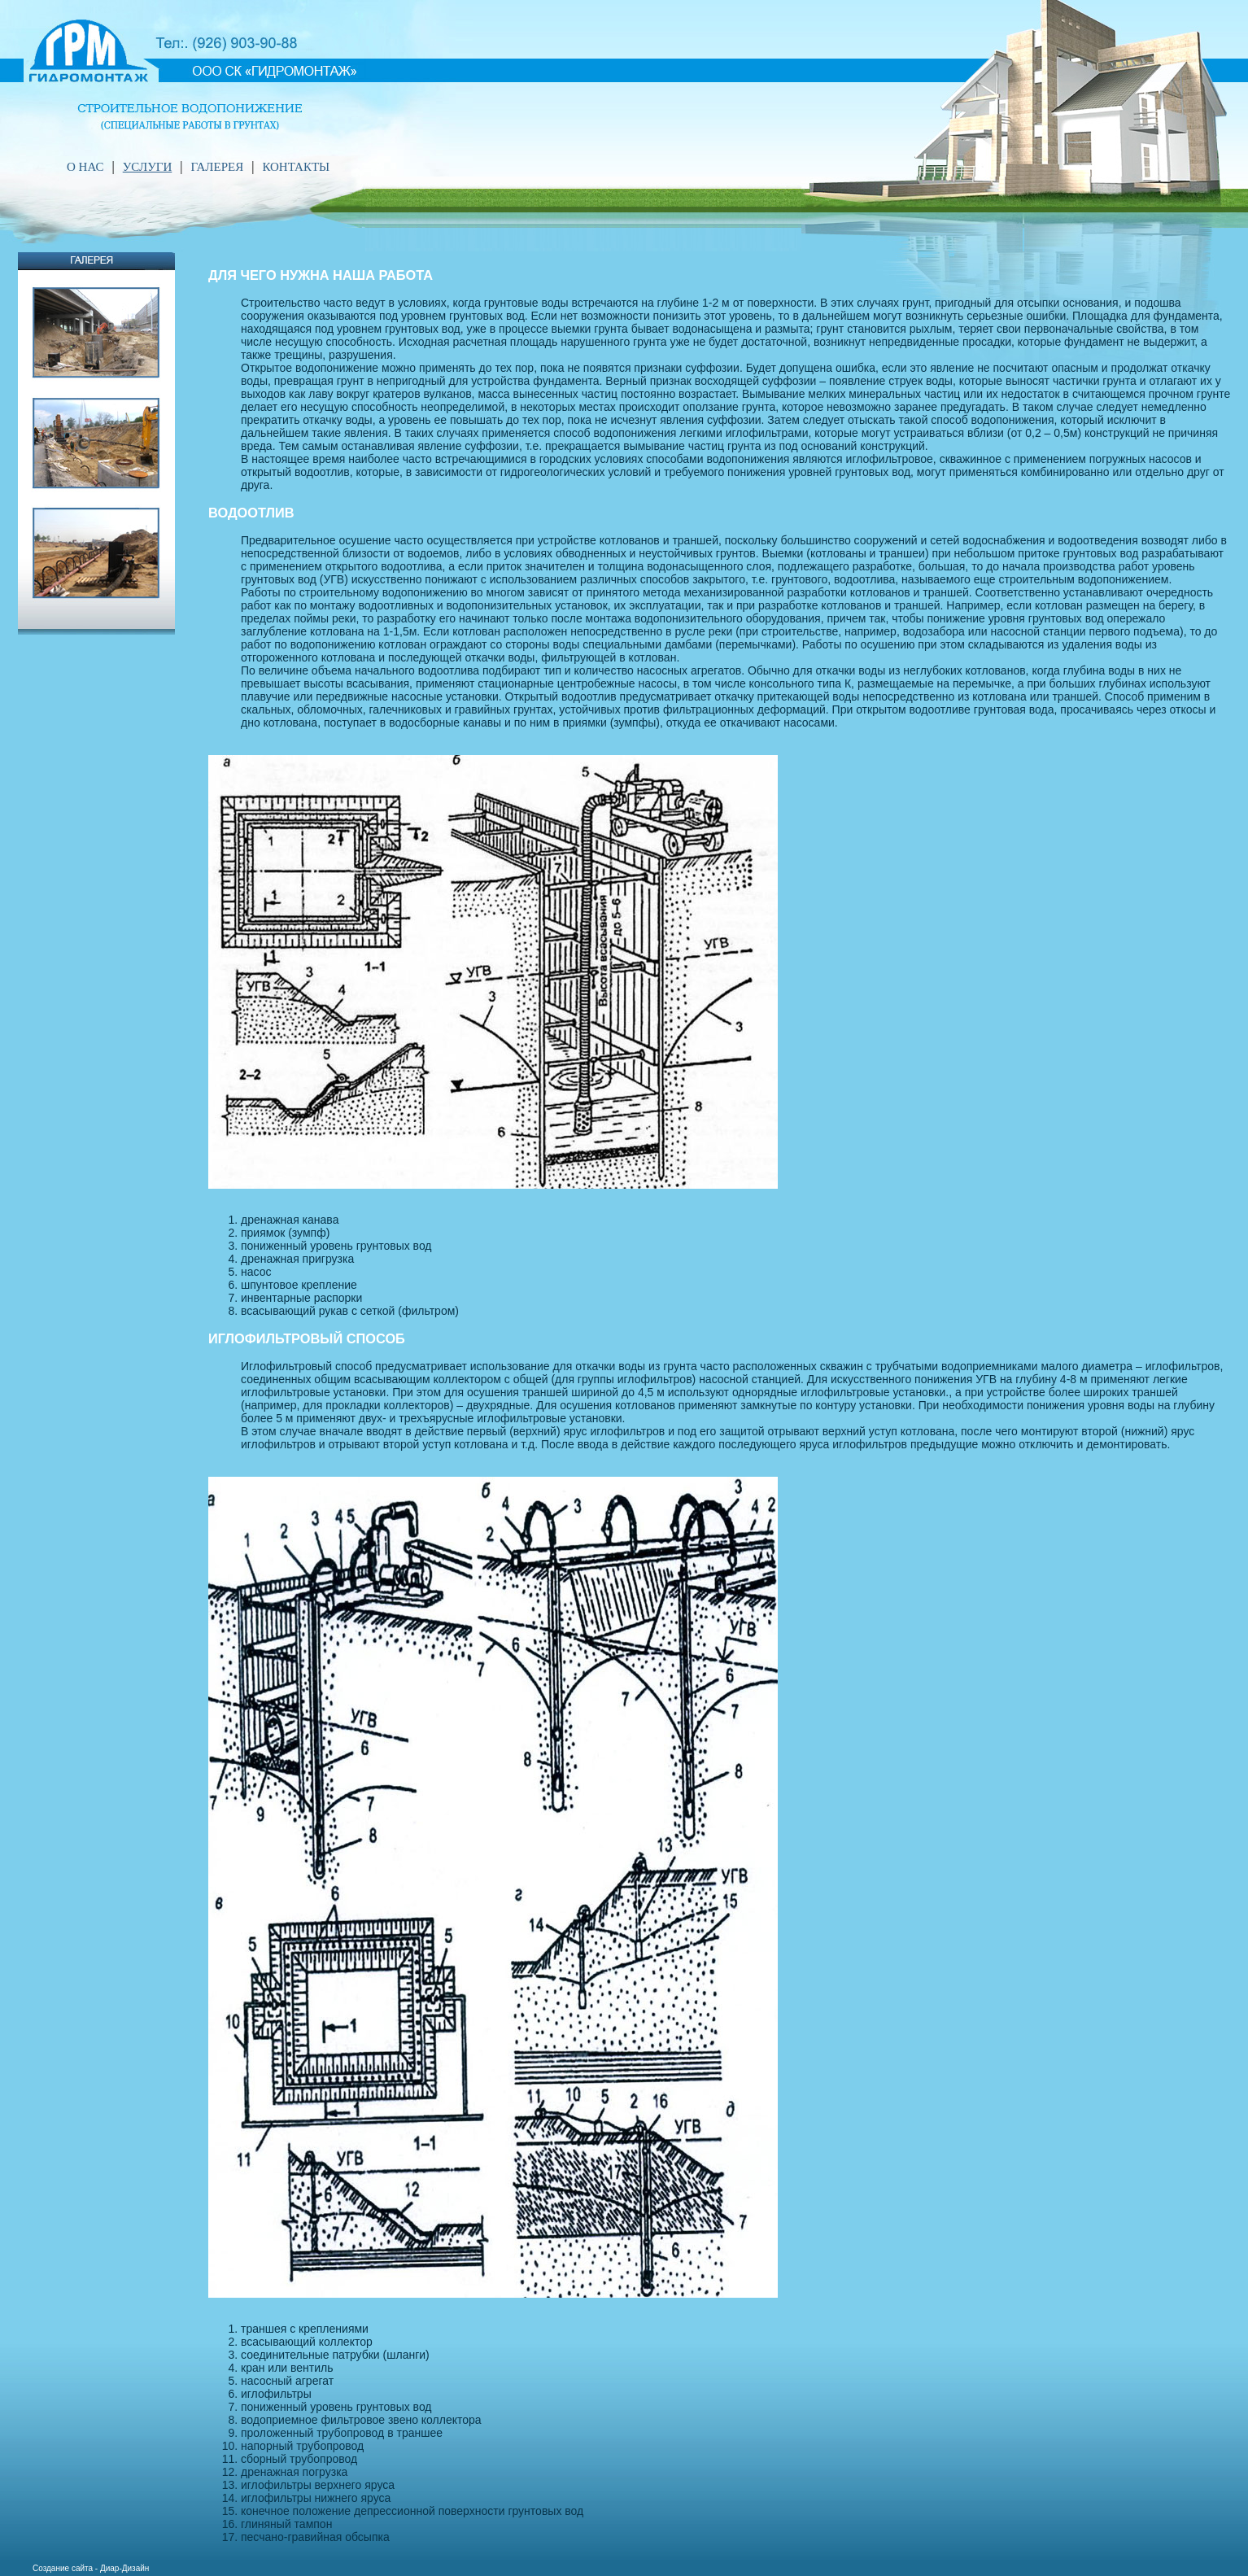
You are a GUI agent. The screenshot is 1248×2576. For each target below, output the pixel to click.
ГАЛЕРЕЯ (216, 166)
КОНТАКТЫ (295, 166)
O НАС (85, 166)
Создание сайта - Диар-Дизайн (91, 2568)
